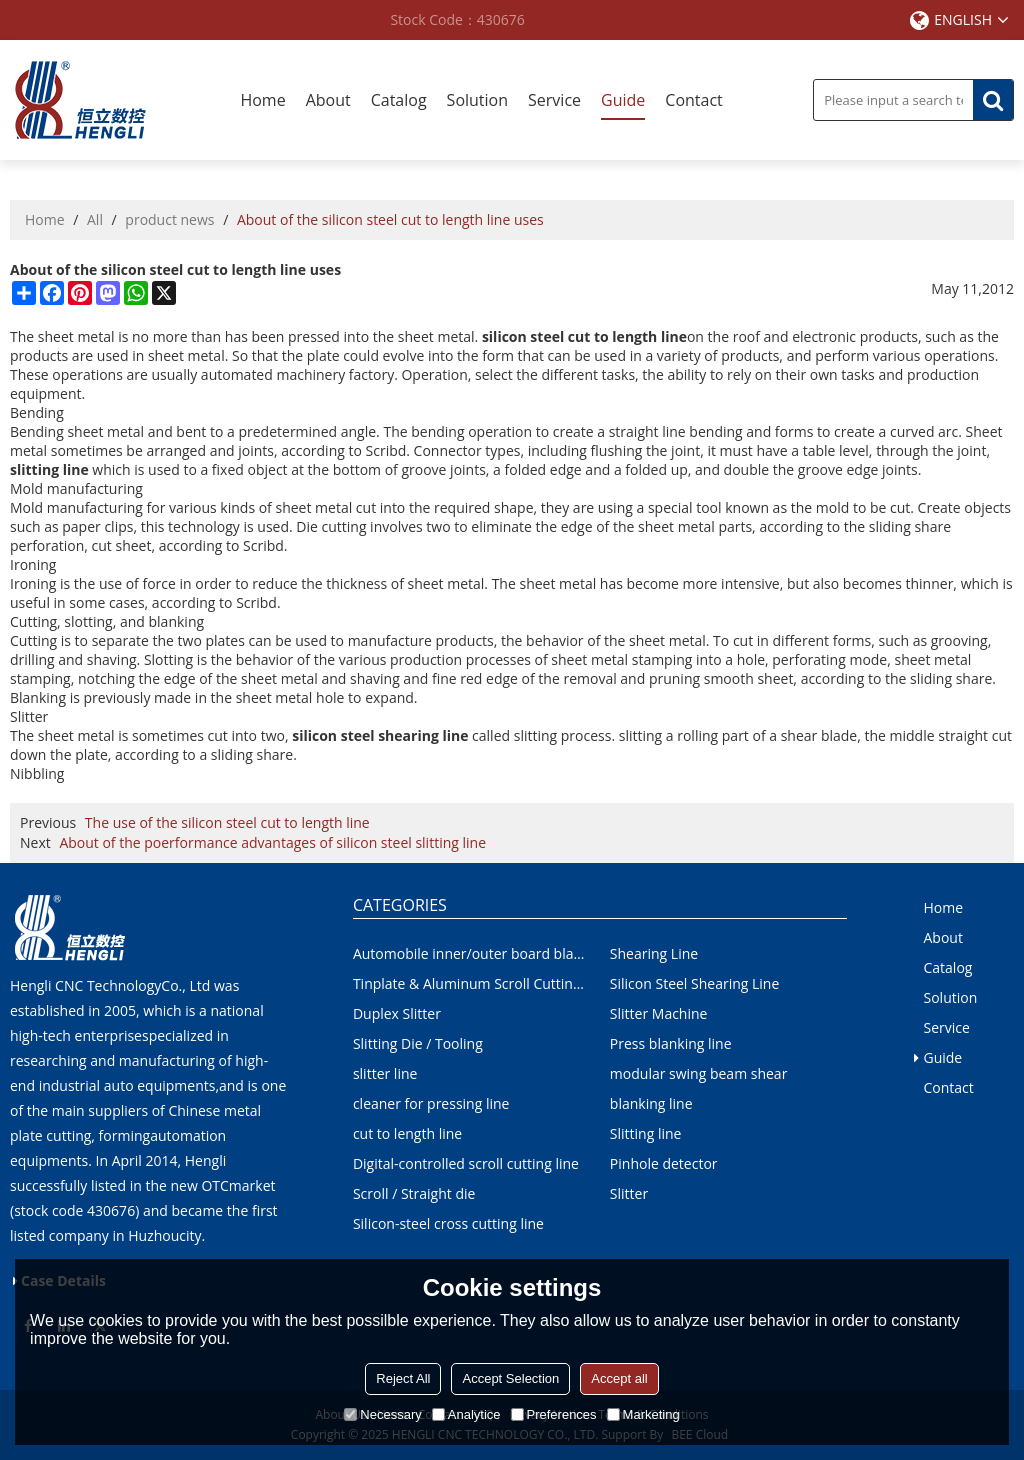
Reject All (403, 1378)
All (95, 219)
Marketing (643, 1414)
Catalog (399, 100)
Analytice (466, 1414)
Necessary (382, 1414)
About (328, 100)
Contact (693, 100)
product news (169, 219)
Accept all (619, 1378)
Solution (477, 100)
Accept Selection (510, 1378)
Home (262, 100)
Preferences (554, 1414)
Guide (623, 100)
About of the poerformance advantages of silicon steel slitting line (272, 842)
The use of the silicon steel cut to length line (227, 822)
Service (554, 100)
